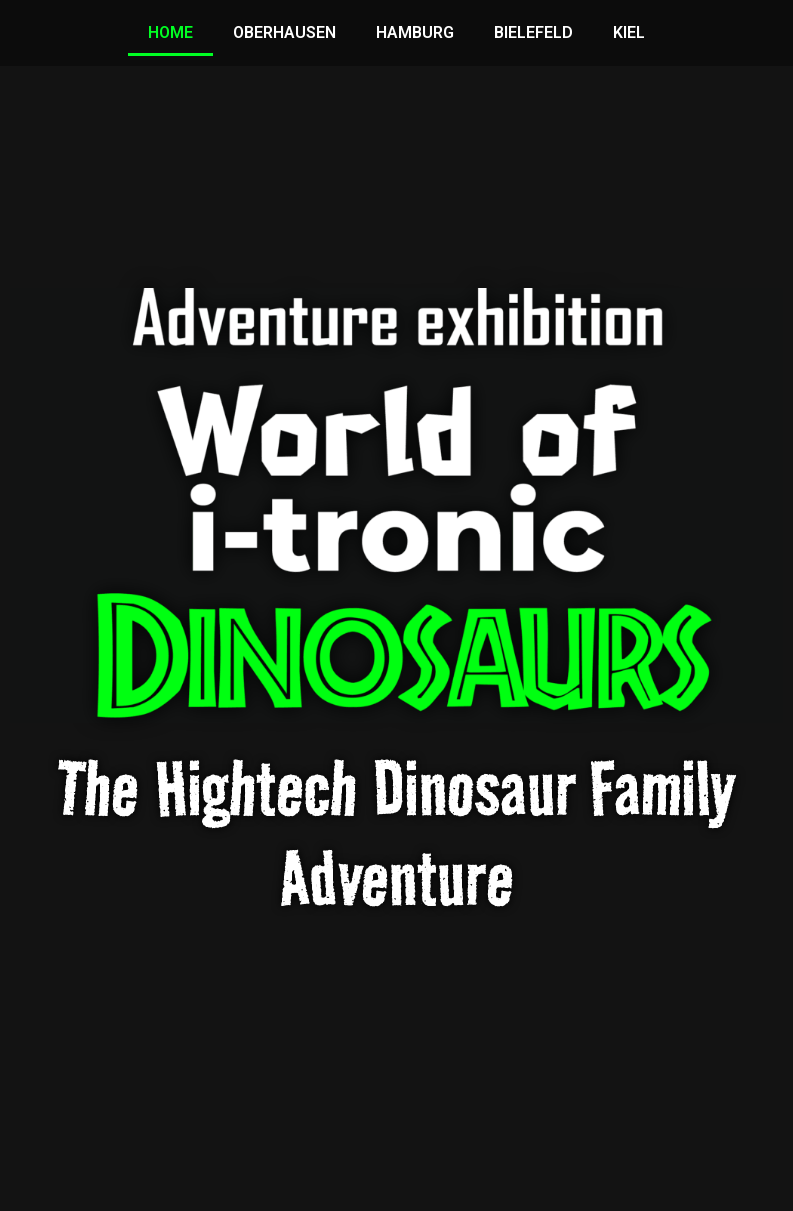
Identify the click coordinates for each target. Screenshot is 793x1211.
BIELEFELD (533, 32)
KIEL (629, 32)
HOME (170, 32)
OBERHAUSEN (284, 32)
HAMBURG (415, 32)
